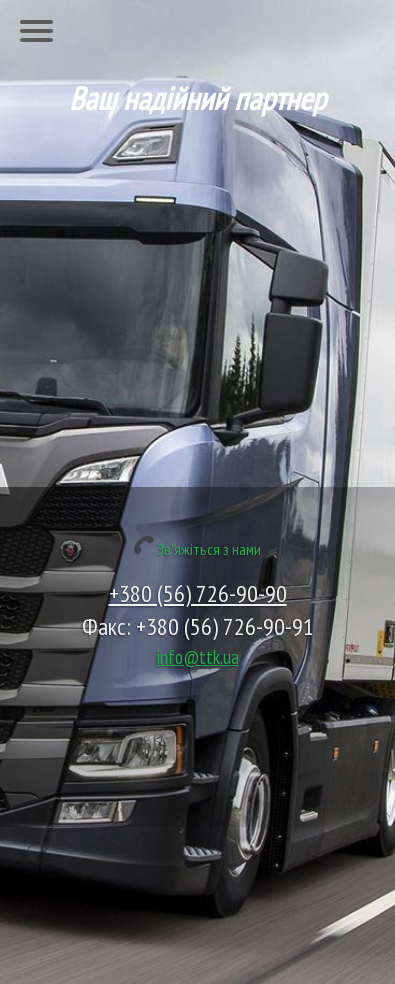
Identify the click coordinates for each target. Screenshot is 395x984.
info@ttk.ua (198, 656)
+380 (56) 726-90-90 (198, 593)
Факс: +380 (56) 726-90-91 (198, 626)
